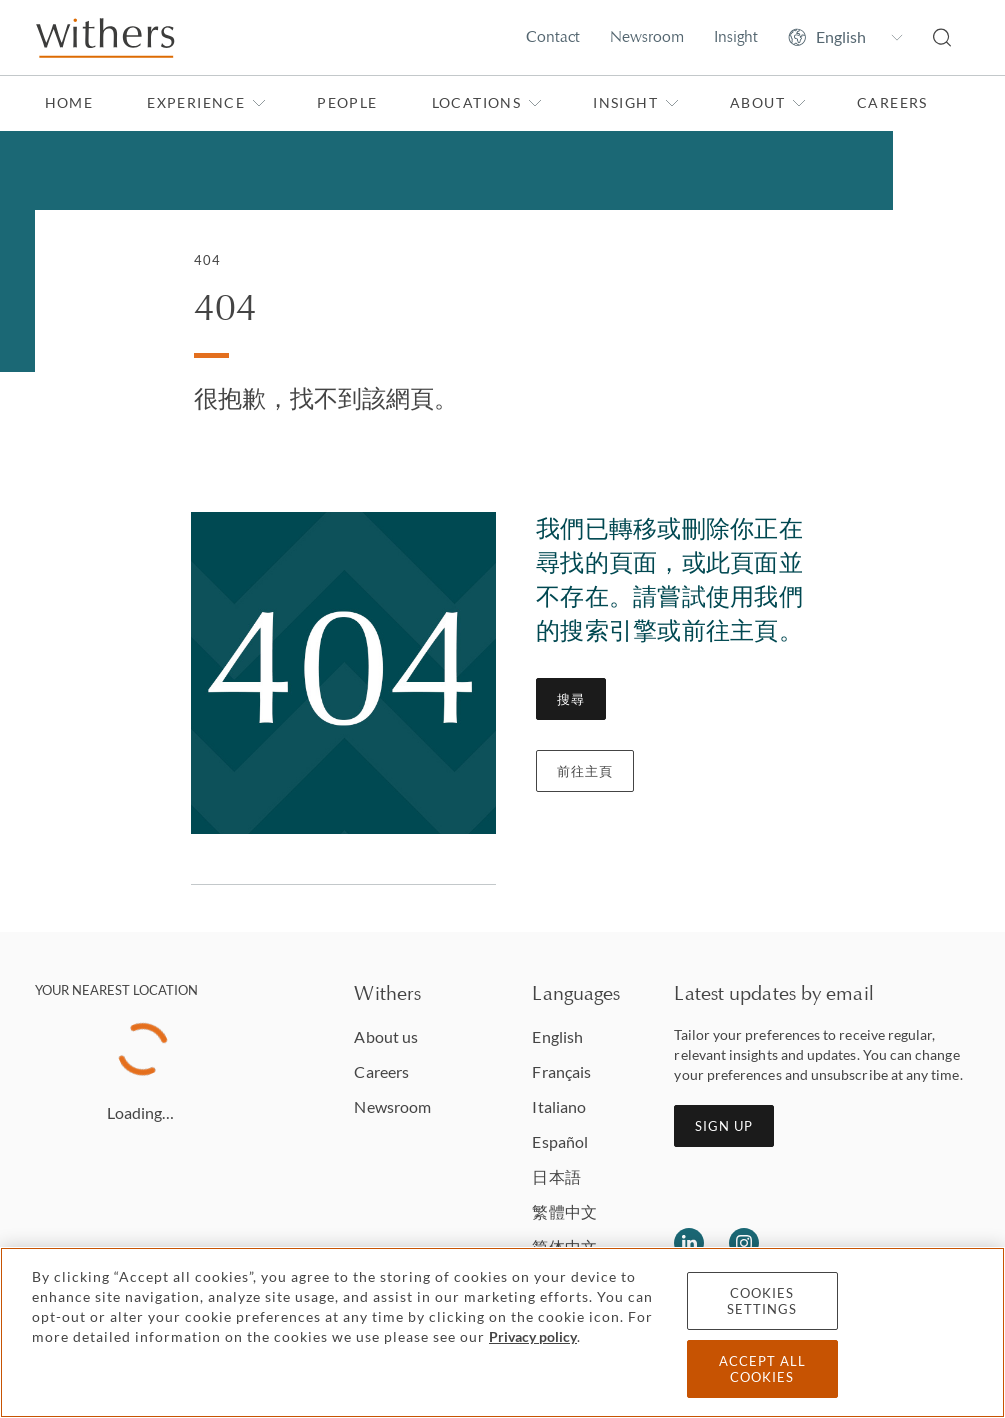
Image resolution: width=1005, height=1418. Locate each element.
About (768, 102)
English (557, 1036)
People (347, 102)
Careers (892, 102)
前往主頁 (585, 771)
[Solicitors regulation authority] (916, 1243)
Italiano (559, 1106)
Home (69, 102)
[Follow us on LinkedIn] (689, 1243)
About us (386, 1036)
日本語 (556, 1176)
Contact (553, 36)
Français (561, 1071)
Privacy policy (533, 1336)
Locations (487, 102)
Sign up (724, 1126)
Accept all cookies (762, 1369)
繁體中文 (564, 1211)
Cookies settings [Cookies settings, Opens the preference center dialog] (762, 1301)
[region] (502, 1332)
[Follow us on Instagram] (744, 1243)
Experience (206, 102)
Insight (736, 36)
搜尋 (571, 699)
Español (560, 1141)
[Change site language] (845, 37)
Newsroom (647, 36)
